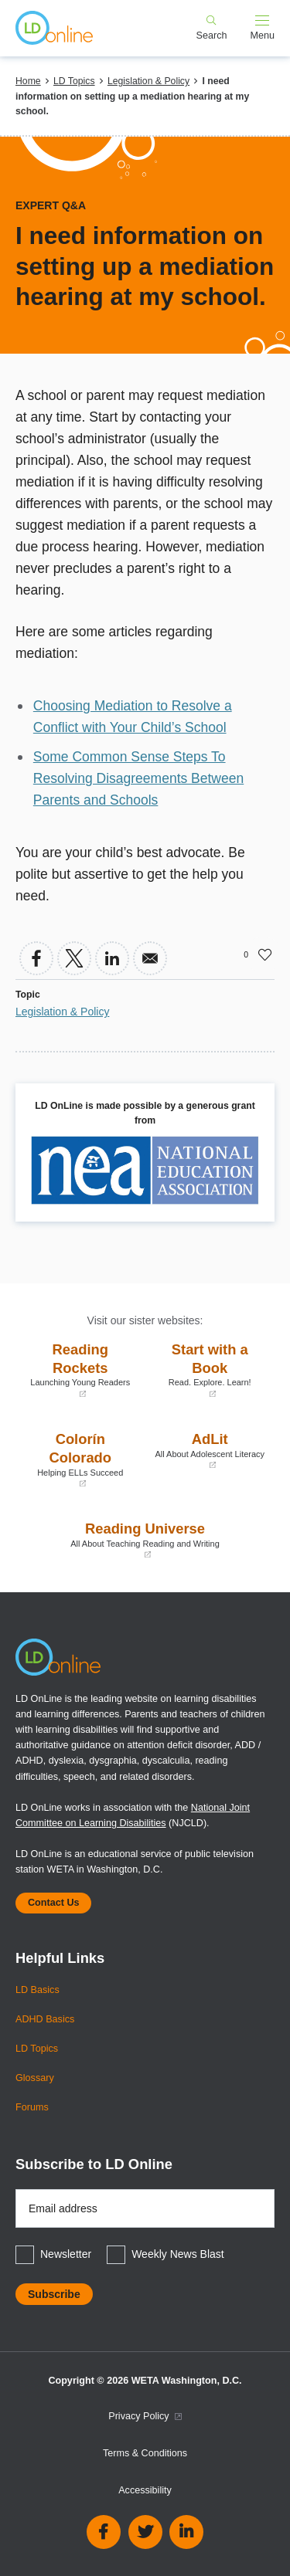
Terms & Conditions (145, 2453)
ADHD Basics (44, 2019)
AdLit (210, 1450)
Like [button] (265, 954)
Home (28, 81)
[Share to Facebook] (36, 958)
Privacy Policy (144, 2416)
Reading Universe (145, 1540)
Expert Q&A (50, 205)
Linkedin (186, 2532)
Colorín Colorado (80, 1460)
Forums (32, 2107)
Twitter (145, 2532)
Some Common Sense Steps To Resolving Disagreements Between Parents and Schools (138, 778)
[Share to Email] (150, 958)
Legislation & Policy (148, 81)
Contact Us (53, 1902)
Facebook (104, 2532)
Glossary (34, 2078)
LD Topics (74, 81)
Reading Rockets (80, 1370)
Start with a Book (210, 1370)
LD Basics (37, 1990)
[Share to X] (74, 958)
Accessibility (145, 2490)
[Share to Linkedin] (112, 958)
